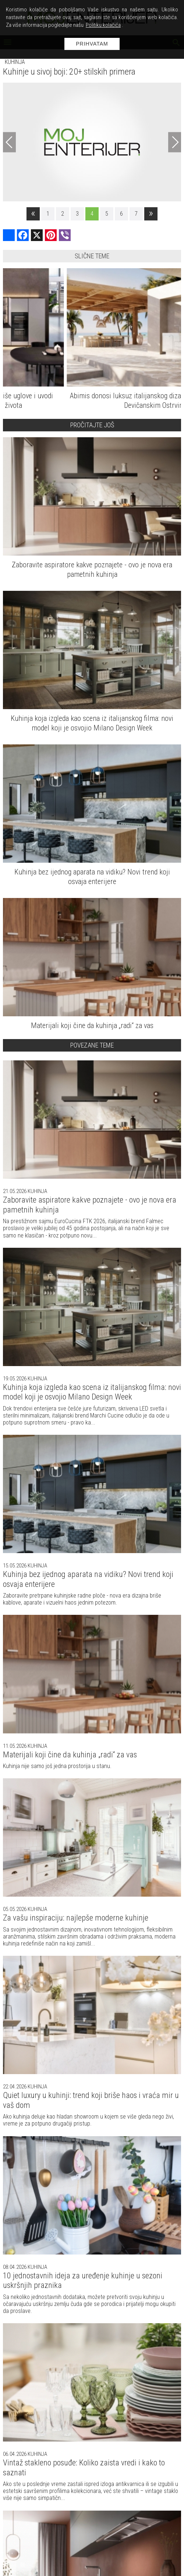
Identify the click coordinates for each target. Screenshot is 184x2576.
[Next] (174, 142)
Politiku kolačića (103, 25)
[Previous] (9, 142)
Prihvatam (92, 44)
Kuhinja (15, 61)
